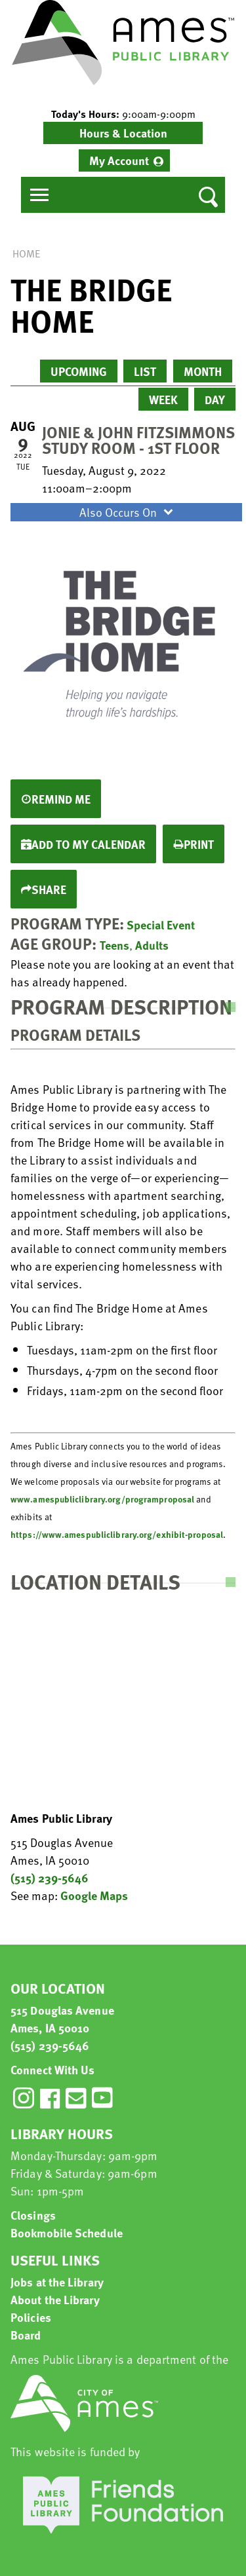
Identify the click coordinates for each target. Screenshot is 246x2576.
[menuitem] (124, 160)
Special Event (161, 924)
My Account (119, 160)
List (145, 371)
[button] (123, 114)
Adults (152, 945)
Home (26, 253)
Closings (33, 2215)
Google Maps (94, 1895)
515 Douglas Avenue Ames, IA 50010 (62, 2018)
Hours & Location (123, 132)
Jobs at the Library (57, 2281)
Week (163, 399)
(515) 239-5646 (49, 1877)
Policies (30, 2317)
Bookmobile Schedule (66, 2232)
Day (215, 399)
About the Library (55, 2299)
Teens (114, 945)
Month (203, 371)
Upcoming (79, 371)
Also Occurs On (127, 512)
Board (25, 2334)
